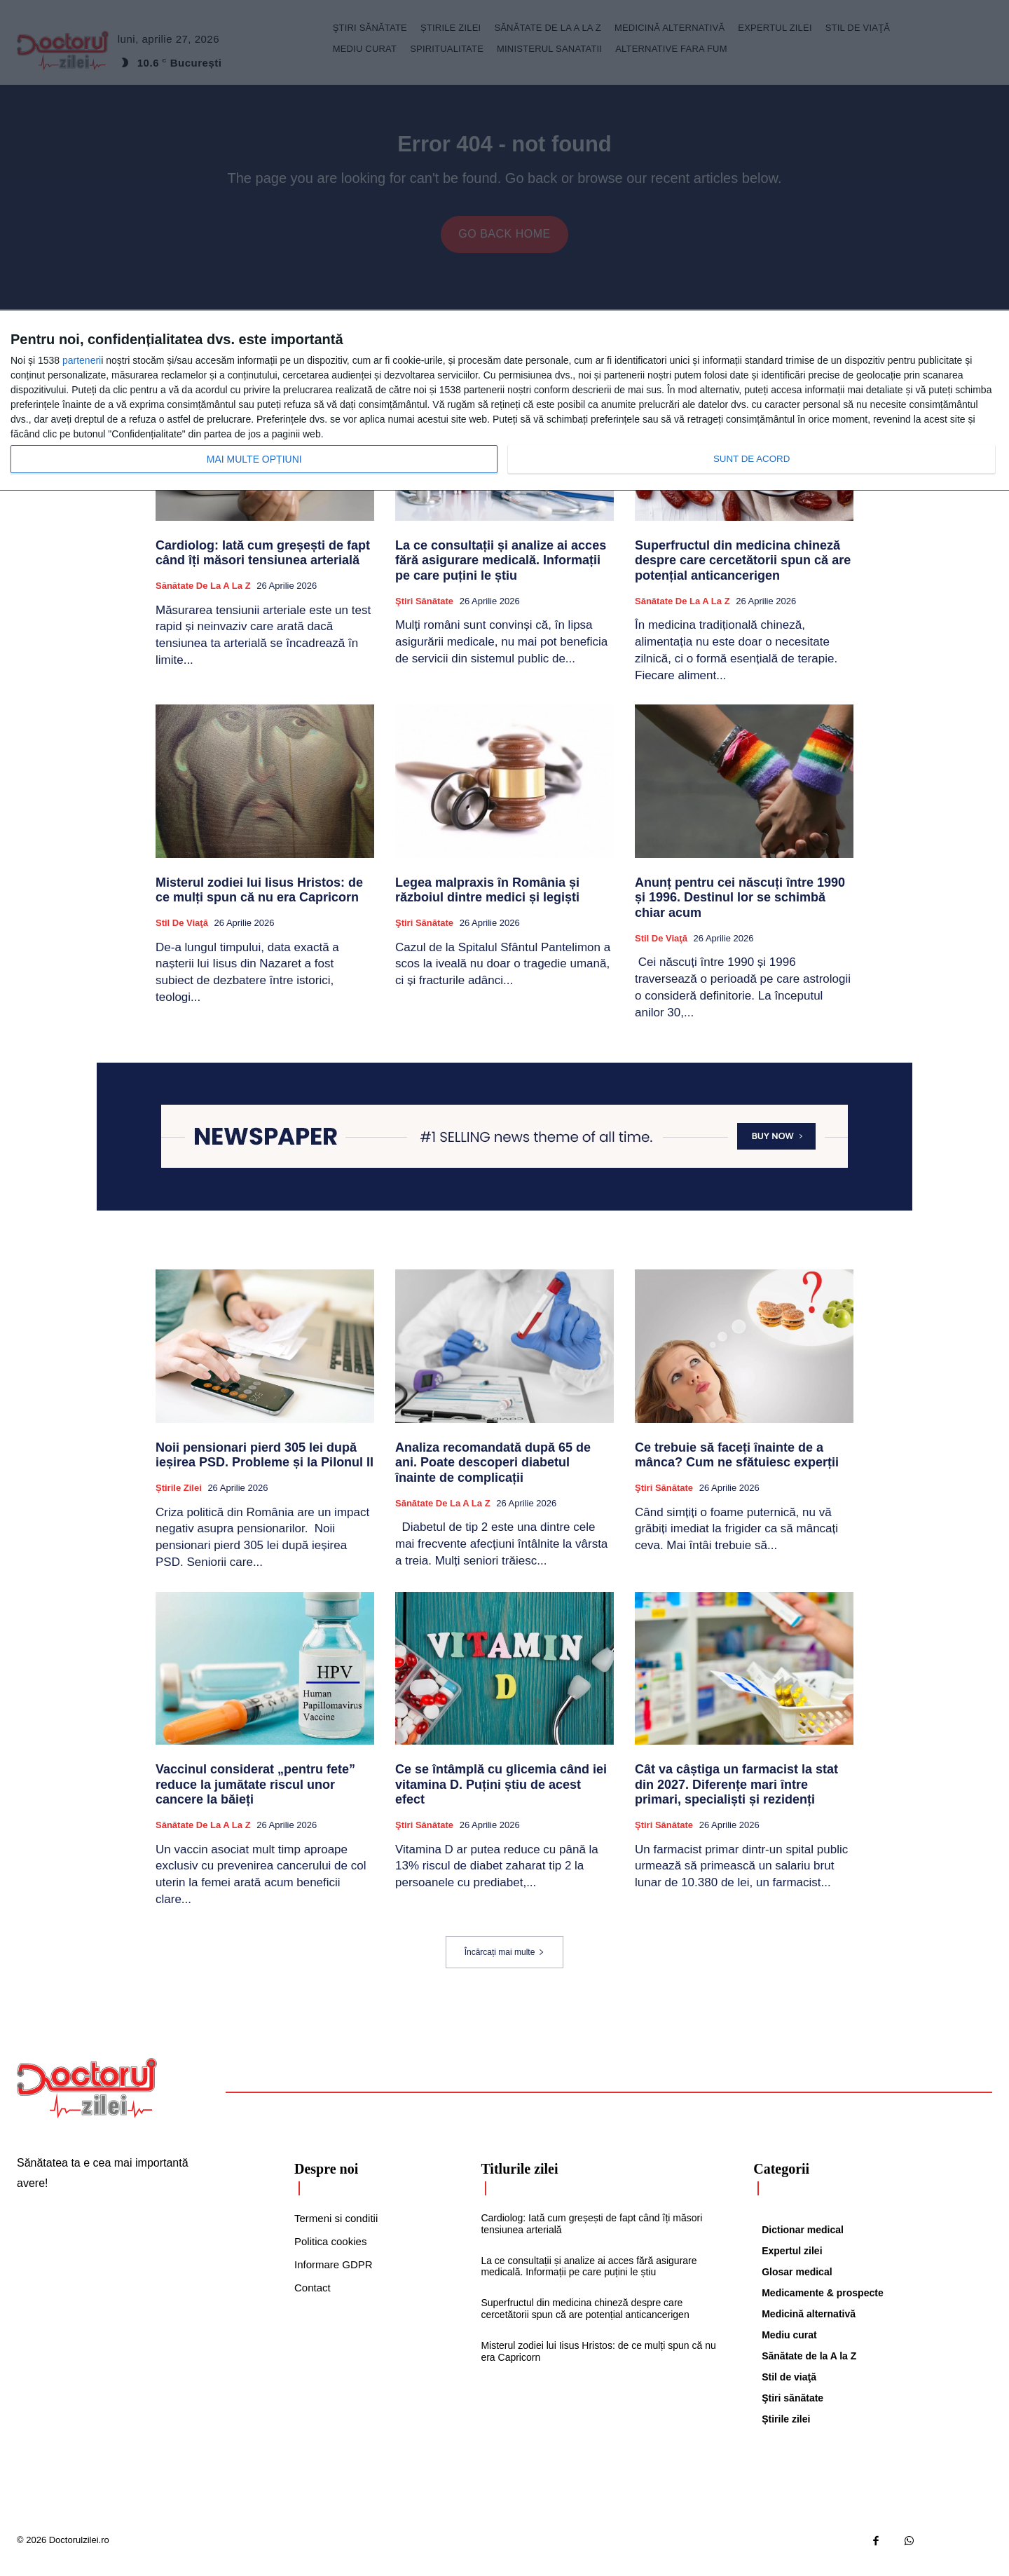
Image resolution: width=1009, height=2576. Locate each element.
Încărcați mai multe (505, 1963)
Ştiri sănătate (424, 611)
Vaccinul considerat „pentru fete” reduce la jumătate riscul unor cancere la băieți (255, 1795)
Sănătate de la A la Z (203, 596)
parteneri (81, 360)
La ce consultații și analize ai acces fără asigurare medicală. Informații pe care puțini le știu (500, 571)
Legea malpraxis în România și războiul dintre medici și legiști (487, 900)
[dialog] (504, 401)
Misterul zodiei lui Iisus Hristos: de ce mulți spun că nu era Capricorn (259, 900)
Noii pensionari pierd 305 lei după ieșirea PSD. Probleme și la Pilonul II (264, 1465)
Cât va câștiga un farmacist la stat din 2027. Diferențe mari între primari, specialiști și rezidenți (736, 1795)
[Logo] (87, 2099)
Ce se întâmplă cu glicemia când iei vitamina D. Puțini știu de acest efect (501, 1795)
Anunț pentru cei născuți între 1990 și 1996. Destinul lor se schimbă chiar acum (740, 908)
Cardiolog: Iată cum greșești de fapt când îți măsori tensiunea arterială (263, 563)
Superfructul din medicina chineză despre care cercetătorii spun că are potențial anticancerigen (743, 571)
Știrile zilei (179, 1498)
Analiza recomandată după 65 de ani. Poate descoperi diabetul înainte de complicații (493, 1473)
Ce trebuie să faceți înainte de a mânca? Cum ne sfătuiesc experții (737, 1465)
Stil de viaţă (182, 933)
